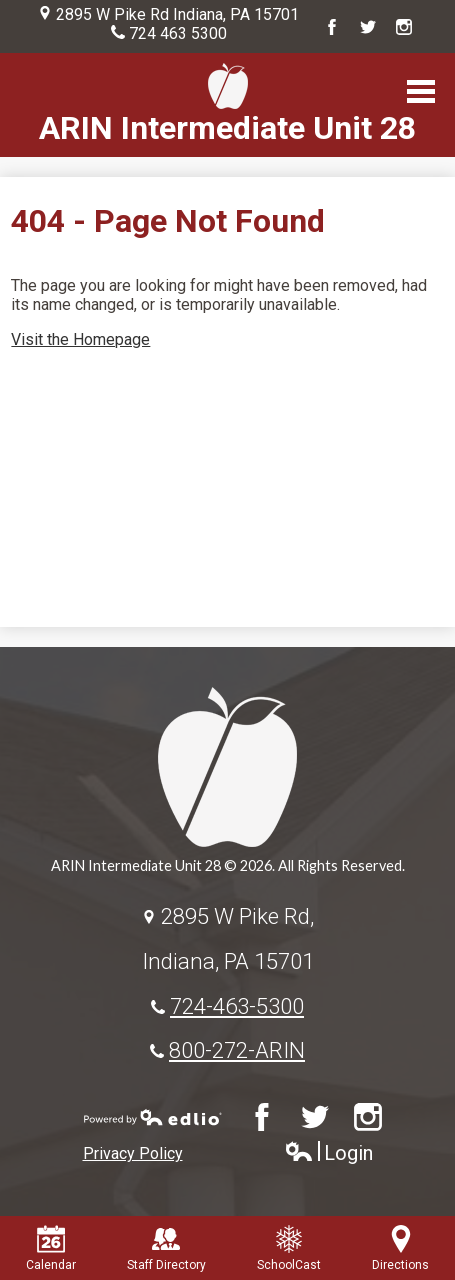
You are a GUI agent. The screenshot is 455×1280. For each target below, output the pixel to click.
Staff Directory (166, 1248)
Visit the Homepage (80, 339)
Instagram (404, 27)
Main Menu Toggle (421, 91)
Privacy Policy (133, 1153)
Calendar (51, 1248)
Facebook (332, 27)
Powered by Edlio (153, 1117)
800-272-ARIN (237, 1050)
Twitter (368, 27)
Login (328, 1153)
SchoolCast (289, 1248)
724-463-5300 (237, 1006)
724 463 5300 (178, 33)
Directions (400, 1248)
